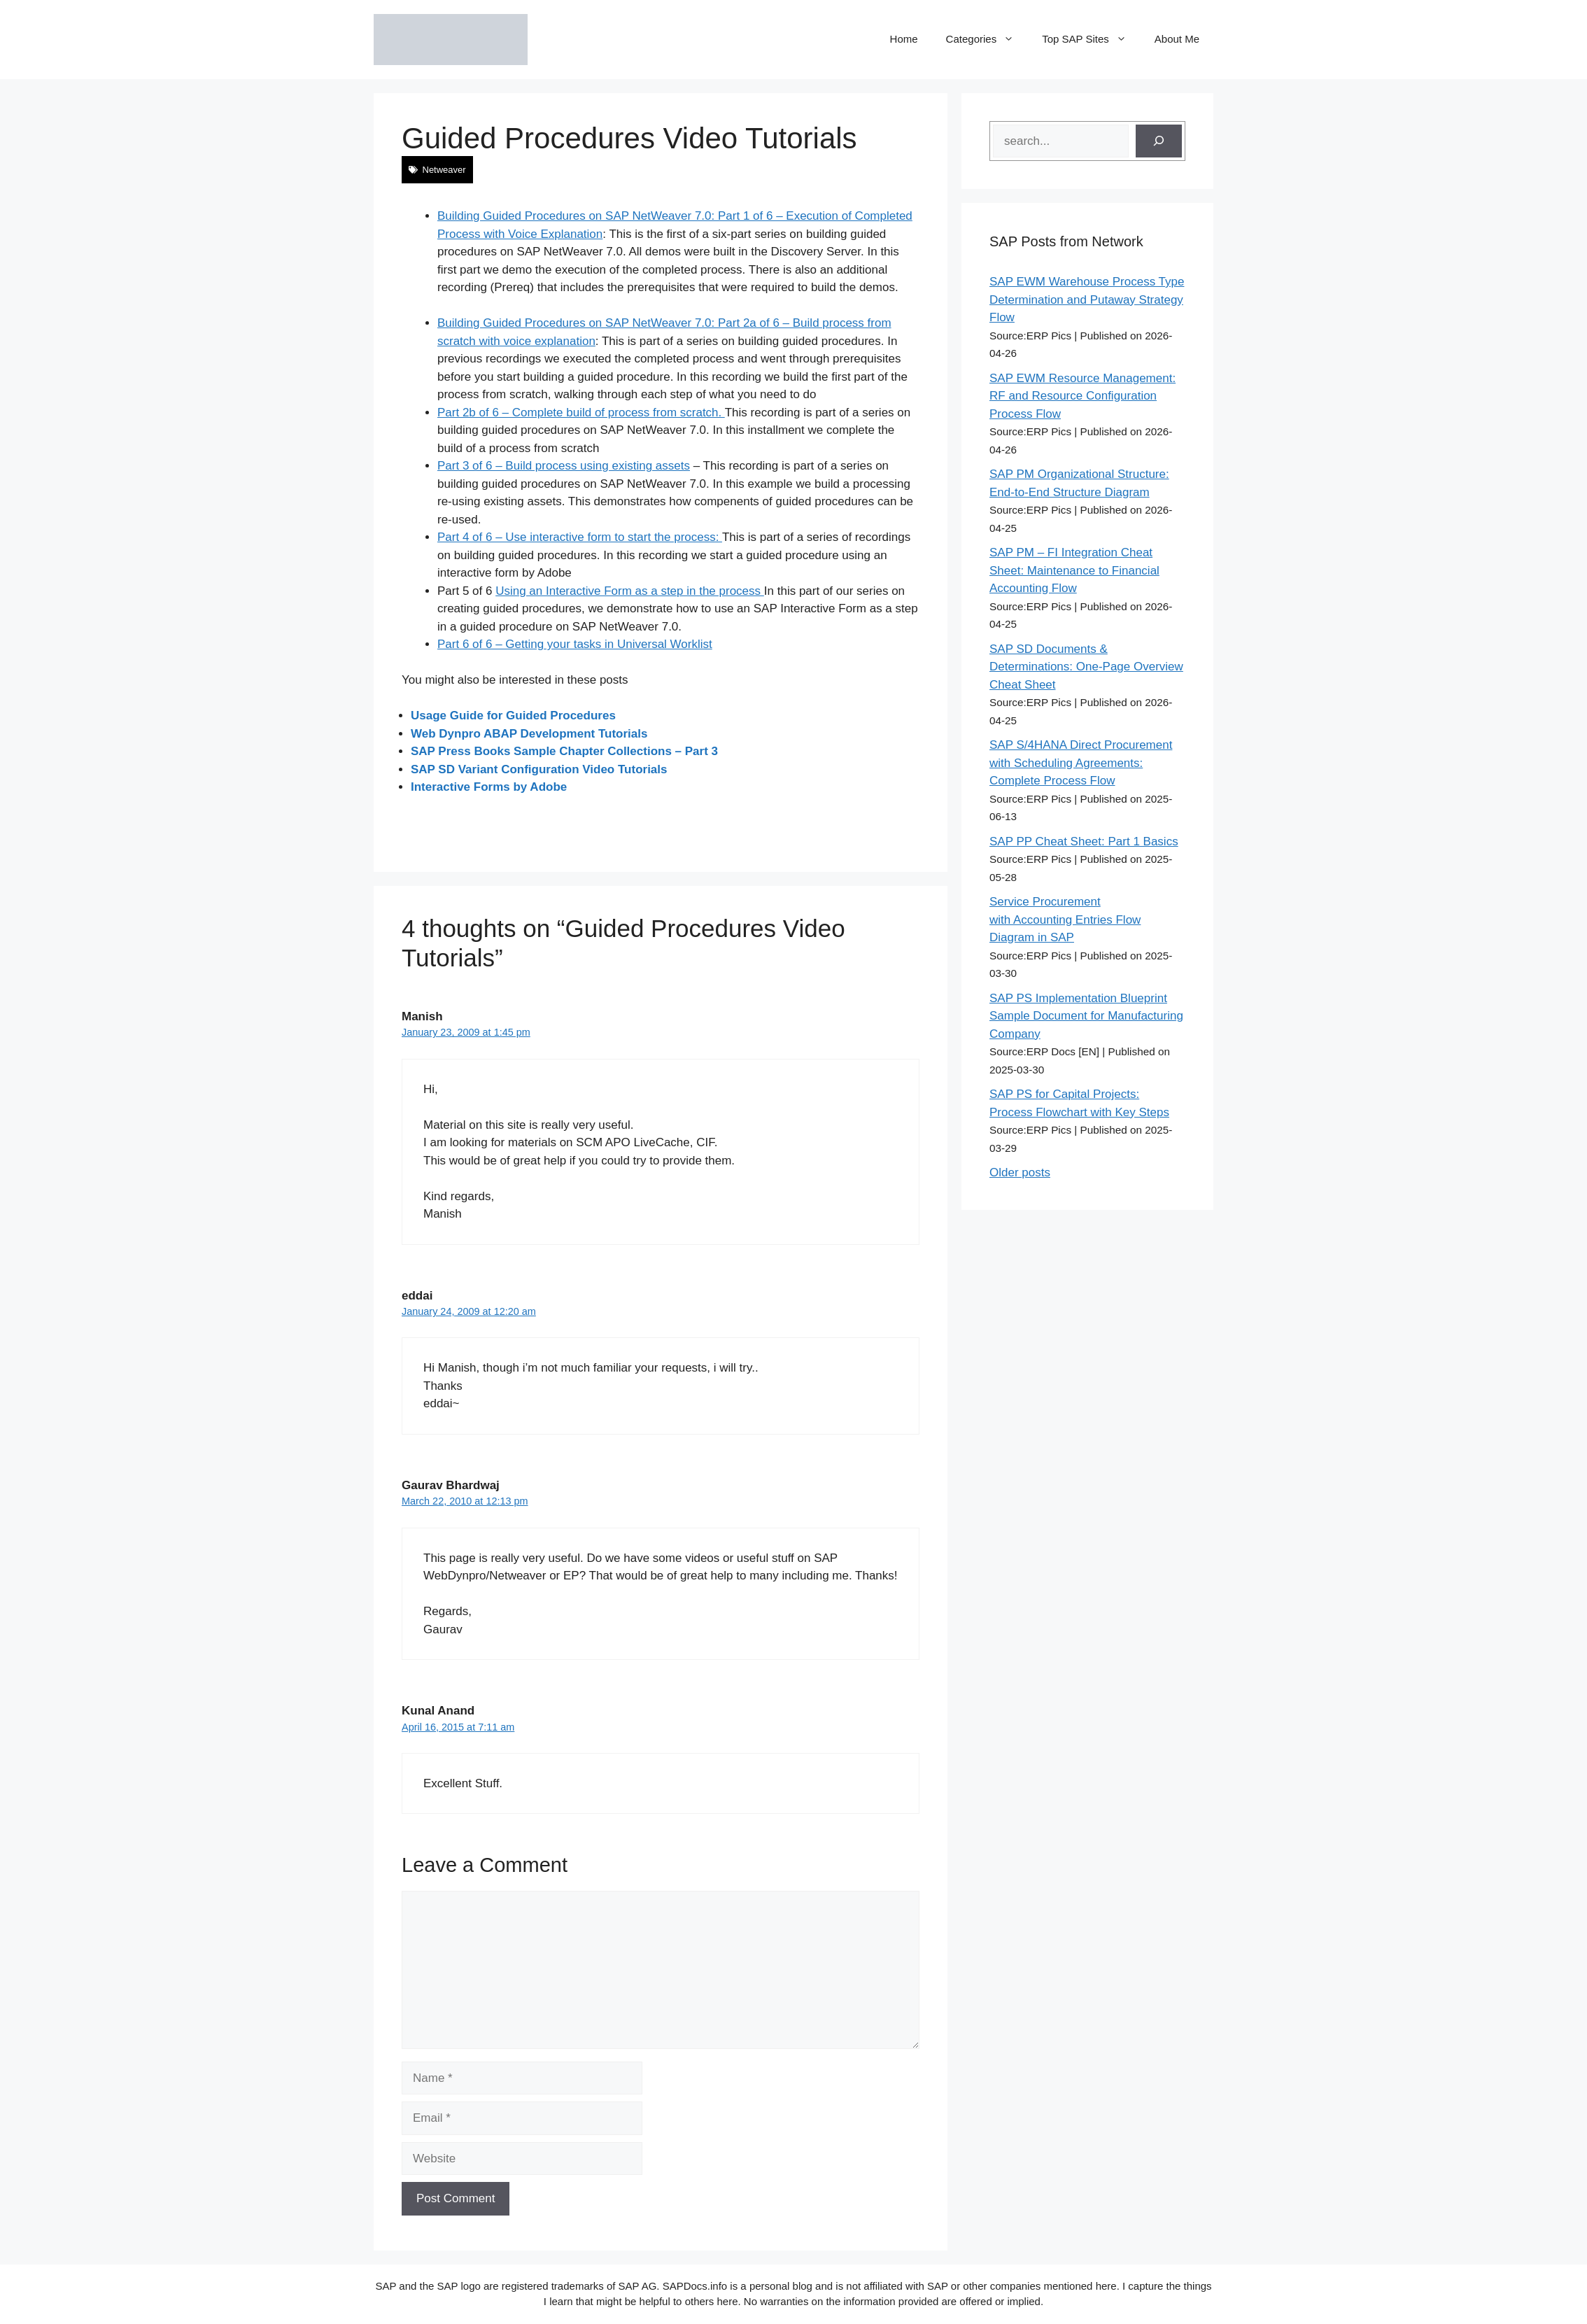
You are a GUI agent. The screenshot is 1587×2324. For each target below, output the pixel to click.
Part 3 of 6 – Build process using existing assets (563, 465)
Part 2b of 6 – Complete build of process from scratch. (581, 412)
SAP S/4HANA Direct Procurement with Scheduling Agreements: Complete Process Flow (1080, 762)
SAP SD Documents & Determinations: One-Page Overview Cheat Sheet (1086, 666)
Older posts (1019, 1172)
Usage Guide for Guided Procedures (513, 715)
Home (904, 39)
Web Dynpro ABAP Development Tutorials (529, 733)
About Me (1177, 39)
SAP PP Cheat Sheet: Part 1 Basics (1083, 841)
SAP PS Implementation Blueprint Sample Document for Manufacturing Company (1086, 1016)
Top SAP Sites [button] (1091, 39)
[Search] (1159, 141)
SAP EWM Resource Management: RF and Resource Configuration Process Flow (1082, 396)
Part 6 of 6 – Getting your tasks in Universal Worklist (574, 644)
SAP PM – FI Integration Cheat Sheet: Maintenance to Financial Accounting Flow (1074, 570)
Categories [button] (987, 39)
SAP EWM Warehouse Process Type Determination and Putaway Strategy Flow (1086, 299)
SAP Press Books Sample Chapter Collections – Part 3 (564, 751)
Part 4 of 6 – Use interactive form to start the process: (579, 537)
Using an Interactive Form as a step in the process (629, 591)
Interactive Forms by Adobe (489, 787)
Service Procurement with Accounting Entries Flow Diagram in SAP (1065, 919)
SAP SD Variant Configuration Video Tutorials (539, 769)
